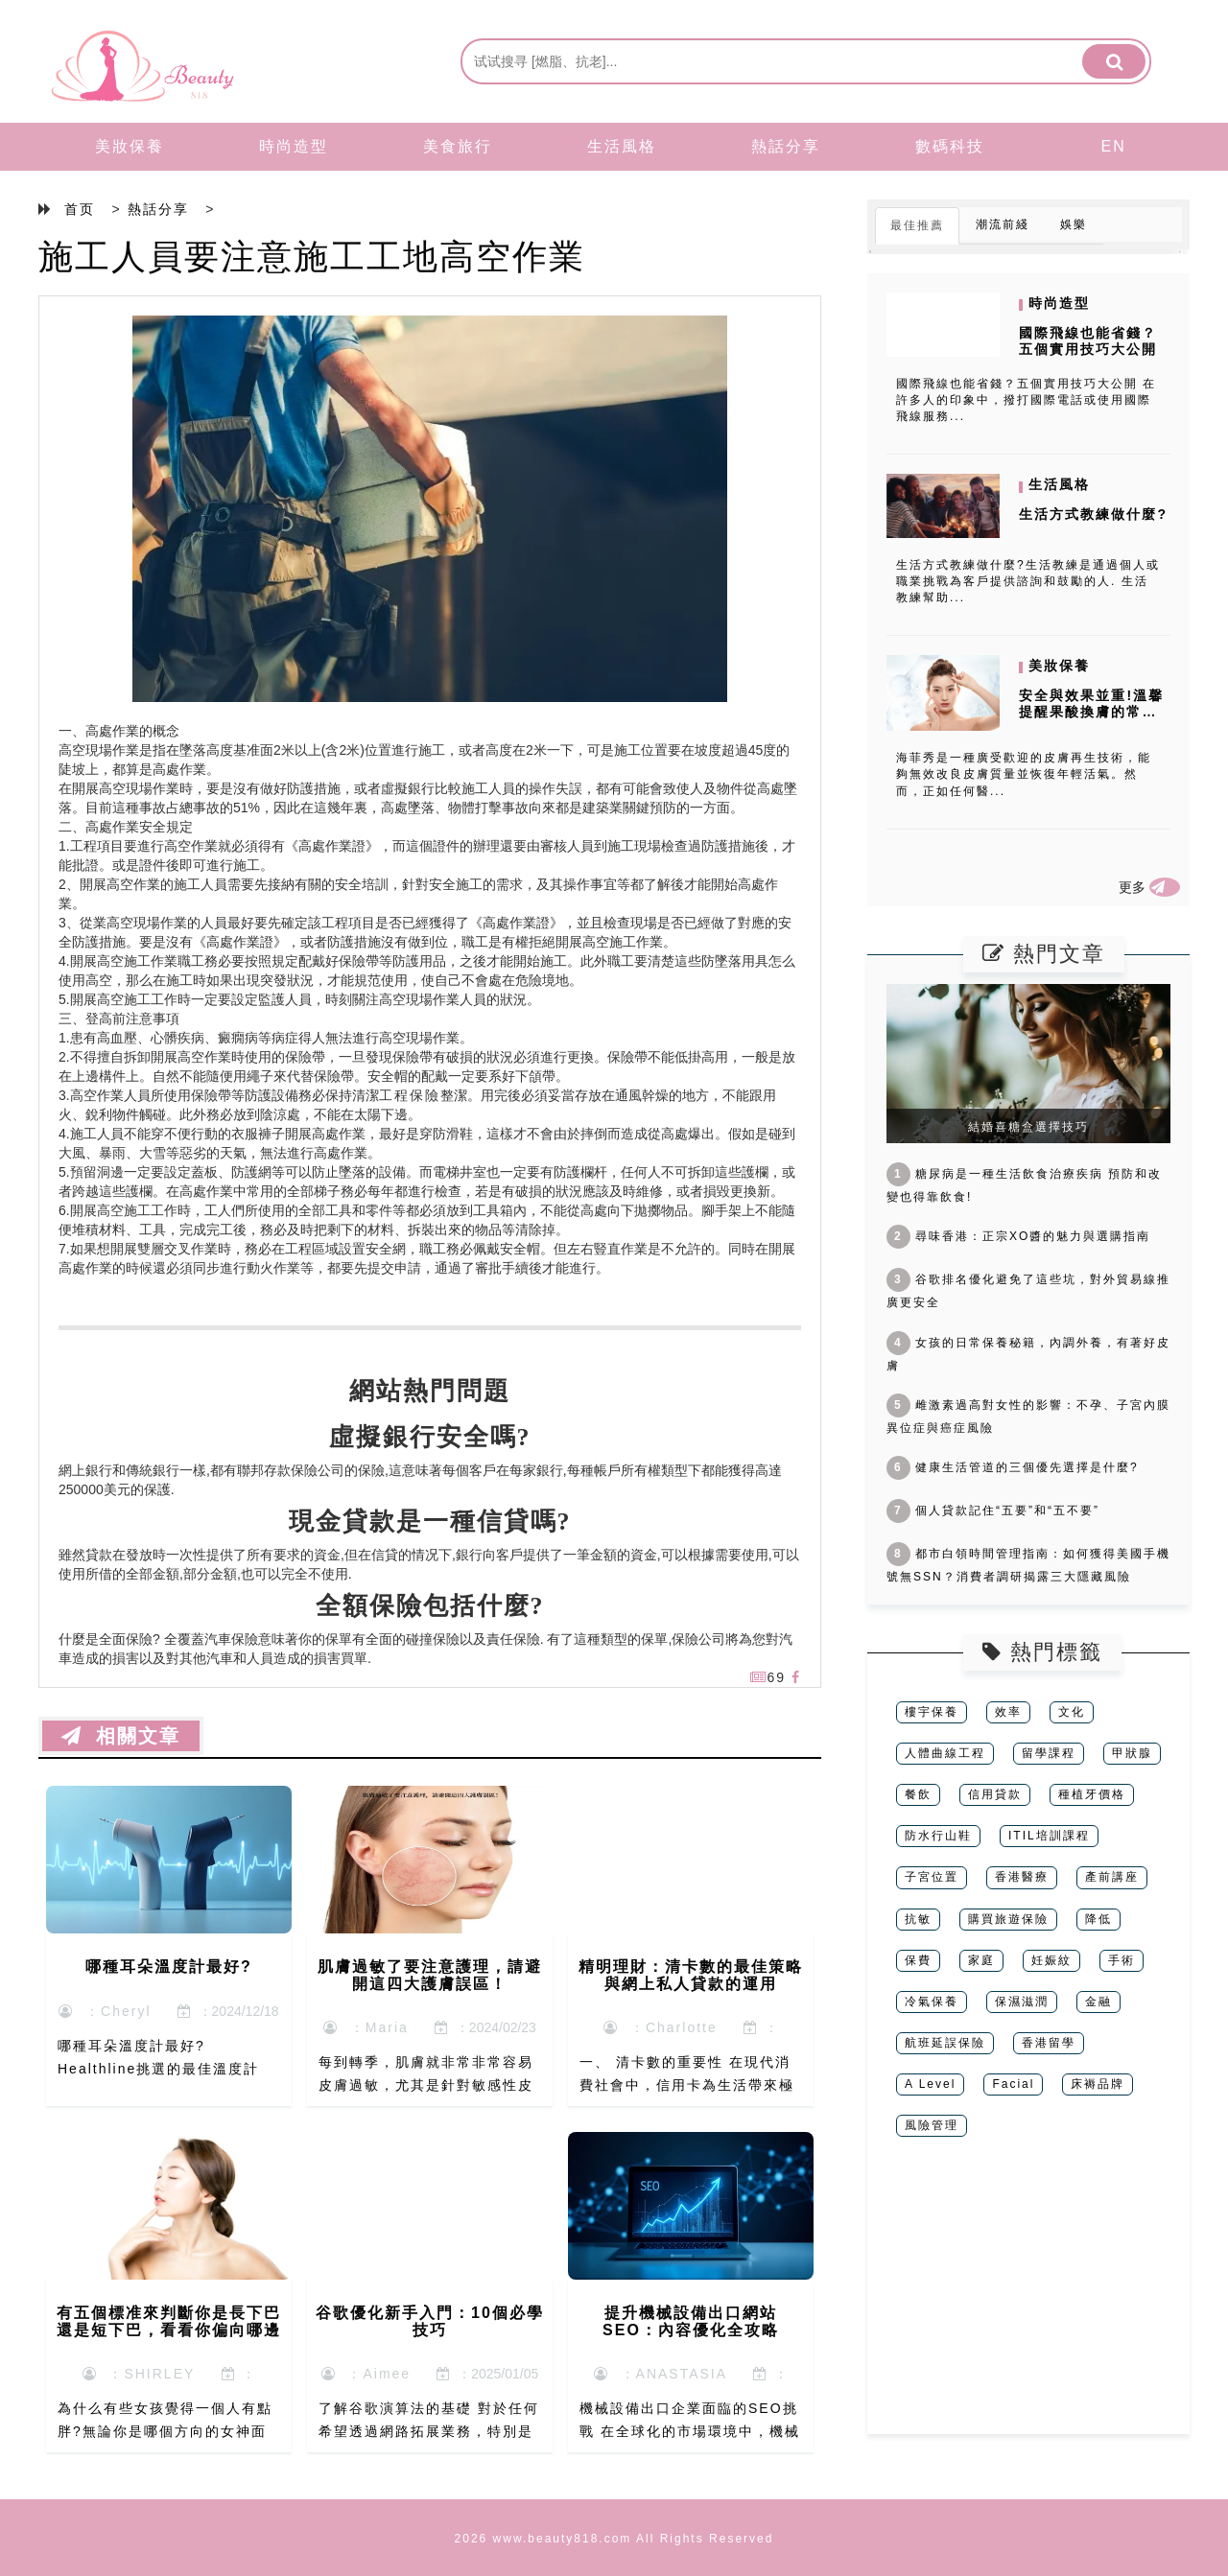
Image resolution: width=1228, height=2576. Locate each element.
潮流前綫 (1002, 224)
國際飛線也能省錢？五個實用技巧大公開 (1088, 341)
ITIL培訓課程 (1049, 1835)
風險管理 (931, 2125)
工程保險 (409, 1095)
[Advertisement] (1028, 2300)
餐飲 (918, 1794)
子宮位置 (931, 1877)
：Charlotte (660, 2027)
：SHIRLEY (139, 2373)
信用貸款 (995, 1794)
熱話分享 (785, 146)
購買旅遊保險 (1008, 1919)
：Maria (366, 2027)
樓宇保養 (931, 1712)
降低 (1098, 1919)
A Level (930, 2084)
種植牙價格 (1091, 1794)
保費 (918, 1960)
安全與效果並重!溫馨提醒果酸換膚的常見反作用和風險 (1091, 712)
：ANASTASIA (660, 2373)
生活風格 (621, 146)
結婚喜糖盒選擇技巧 (1028, 1127)
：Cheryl (105, 2011)
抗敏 (918, 1919)
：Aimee (366, 2373)
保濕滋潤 (1022, 2001)
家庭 (981, 1960)
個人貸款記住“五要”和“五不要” (992, 1510)
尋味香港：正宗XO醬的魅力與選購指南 (1018, 1236)
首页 (79, 209)
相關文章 (120, 1735)
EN (1113, 146)
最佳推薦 (917, 225)
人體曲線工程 (945, 1753)
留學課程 (1048, 1753)
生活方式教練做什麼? (1093, 514)
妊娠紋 (1051, 1960)
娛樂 (1073, 224)
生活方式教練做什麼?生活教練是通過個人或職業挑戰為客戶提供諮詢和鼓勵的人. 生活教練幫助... (1028, 581)
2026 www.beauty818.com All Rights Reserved (614, 2538)
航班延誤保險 (945, 2042)
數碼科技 (949, 146)
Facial (1013, 2084)
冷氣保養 (931, 2001)
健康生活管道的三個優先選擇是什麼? (1012, 1467)
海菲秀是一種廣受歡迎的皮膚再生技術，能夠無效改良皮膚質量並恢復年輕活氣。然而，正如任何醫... (1023, 774)
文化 (1071, 1712)
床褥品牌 (1097, 2084)
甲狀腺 (1132, 1753)
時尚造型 (293, 146)
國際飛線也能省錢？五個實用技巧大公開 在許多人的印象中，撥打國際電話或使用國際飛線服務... (1026, 400)
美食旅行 (457, 146)
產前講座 (1112, 1877)
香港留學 (1048, 2042)
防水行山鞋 (938, 1835)
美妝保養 (129, 146)
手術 (1121, 1960)
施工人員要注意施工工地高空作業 (311, 256)
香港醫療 (1022, 1877)
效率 (1008, 1712)
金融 (1098, 2001)
